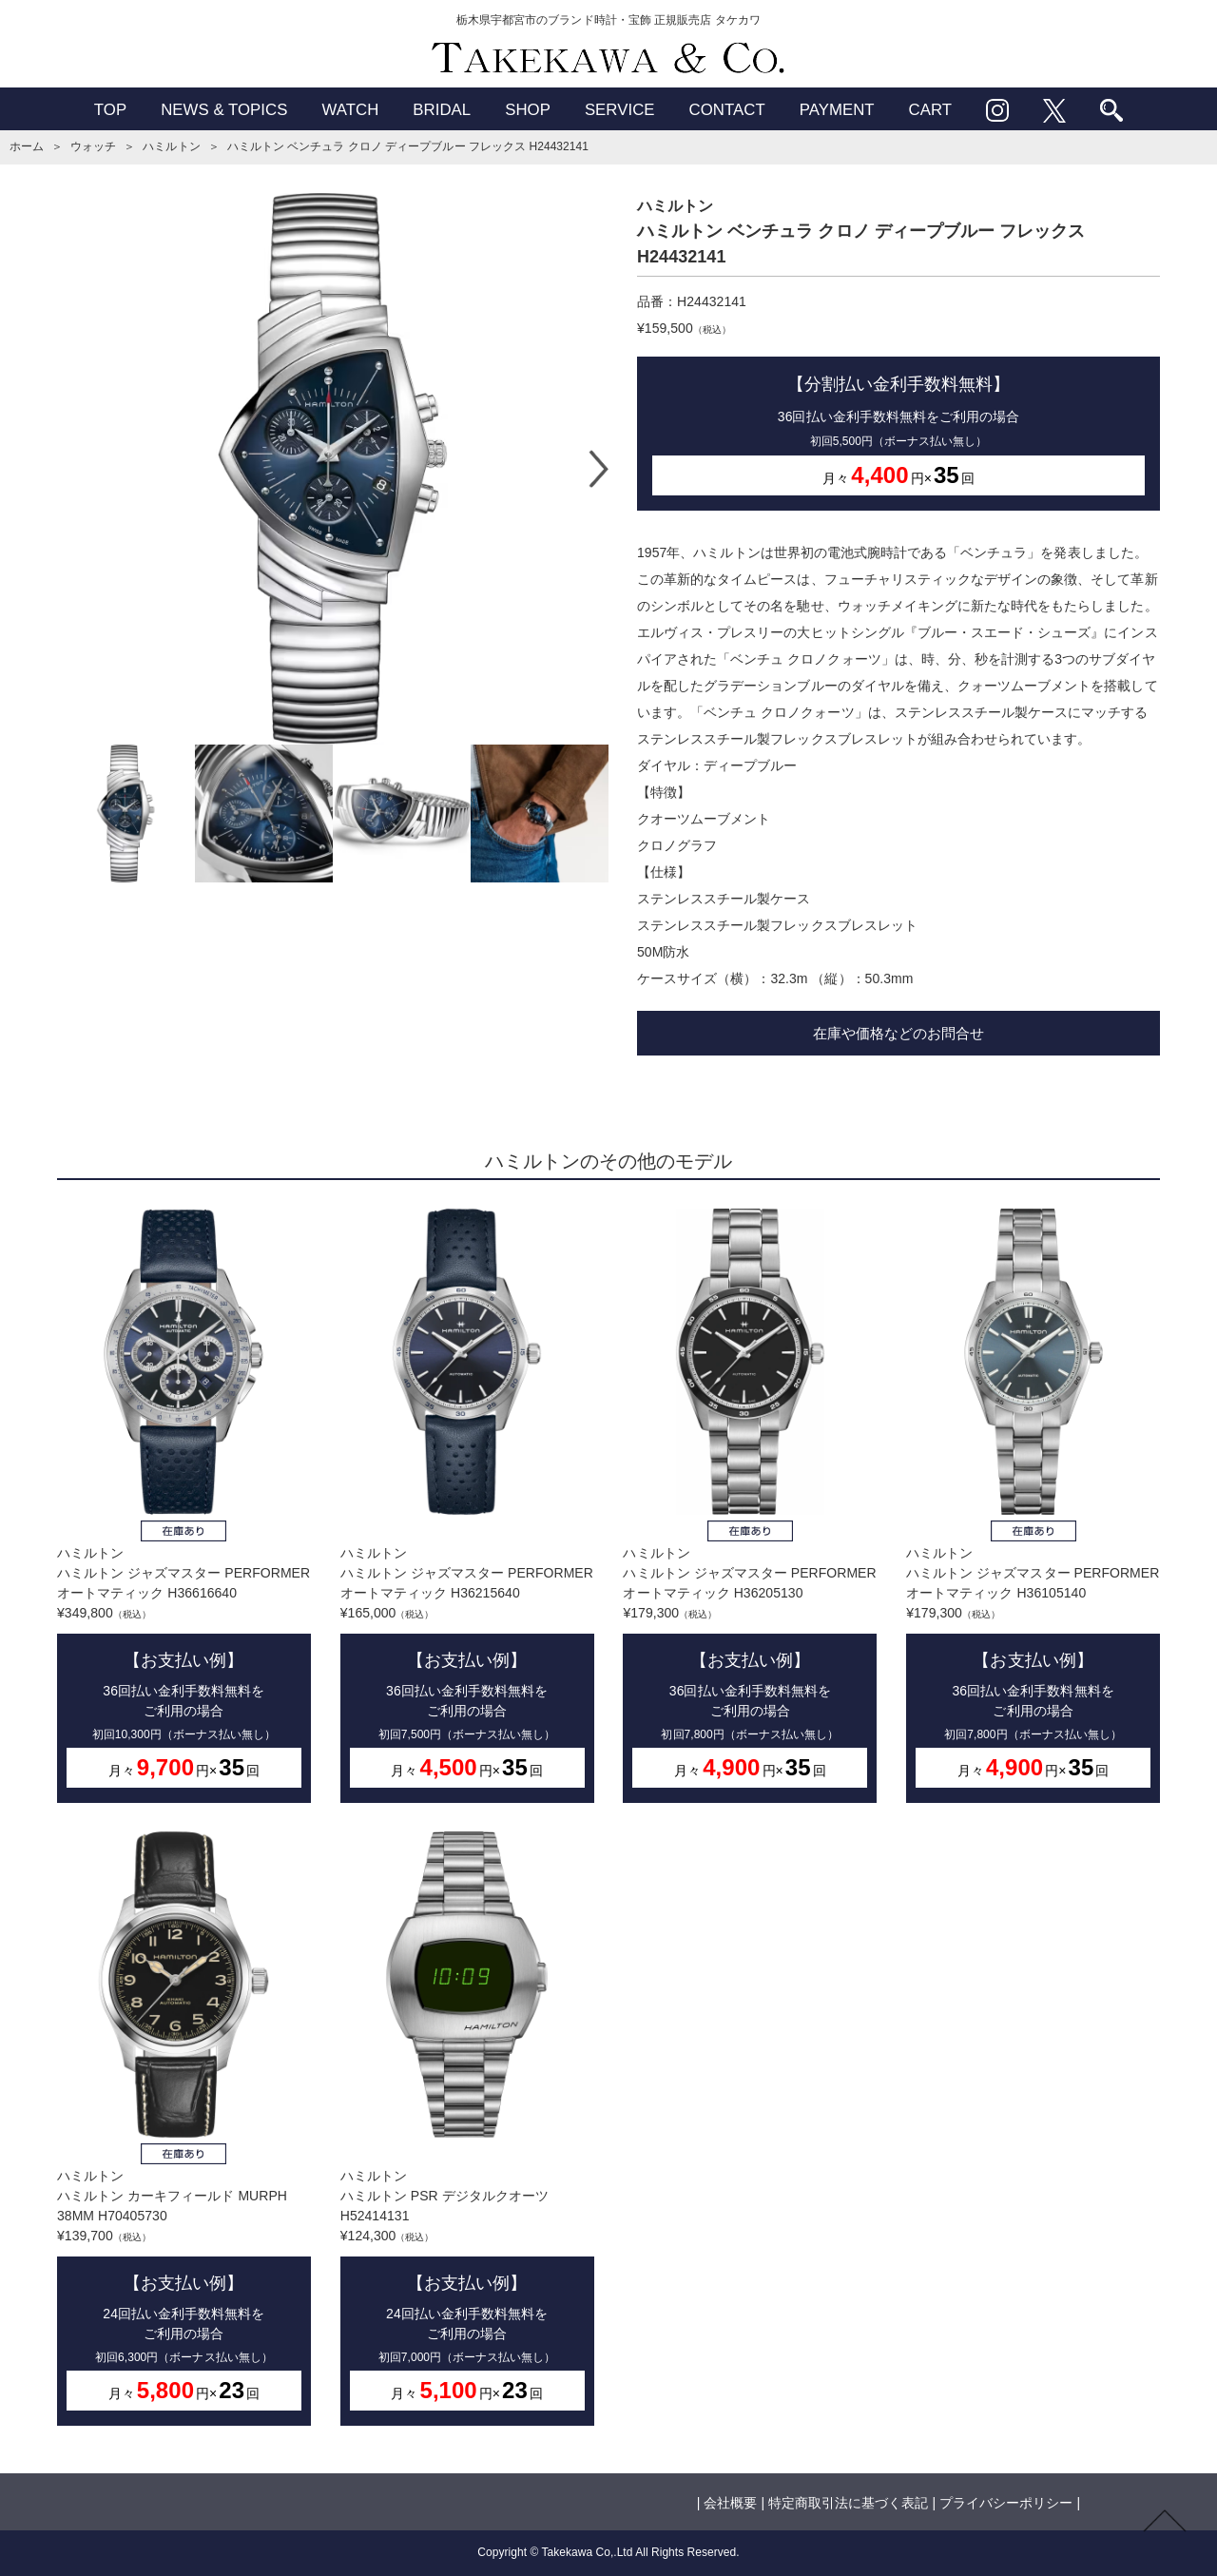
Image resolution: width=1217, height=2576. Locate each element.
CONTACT (727, 110)
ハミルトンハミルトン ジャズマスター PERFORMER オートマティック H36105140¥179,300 (1033, 1506)
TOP (110, 110)
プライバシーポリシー (1005, 2502)
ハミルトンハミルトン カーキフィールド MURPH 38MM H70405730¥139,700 (184, 2128)
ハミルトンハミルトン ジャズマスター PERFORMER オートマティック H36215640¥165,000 (467, 1506)
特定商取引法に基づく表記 (848, 2502)
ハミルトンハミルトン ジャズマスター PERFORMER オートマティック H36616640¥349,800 (184, 1506)
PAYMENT (837, 110)
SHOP (528, 110)
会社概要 (730, 2502)
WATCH (349, 110)
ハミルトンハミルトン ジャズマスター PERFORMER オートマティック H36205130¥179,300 (750, 1506)
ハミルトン (171, 146)
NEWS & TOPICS (224, 110)
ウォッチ (93, 146)
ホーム (27, 146)
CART (931, 110)
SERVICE (620, 110)
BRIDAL (442, 110)
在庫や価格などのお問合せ (898, 1033)
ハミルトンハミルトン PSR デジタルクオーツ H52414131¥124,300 (467, 2128)
